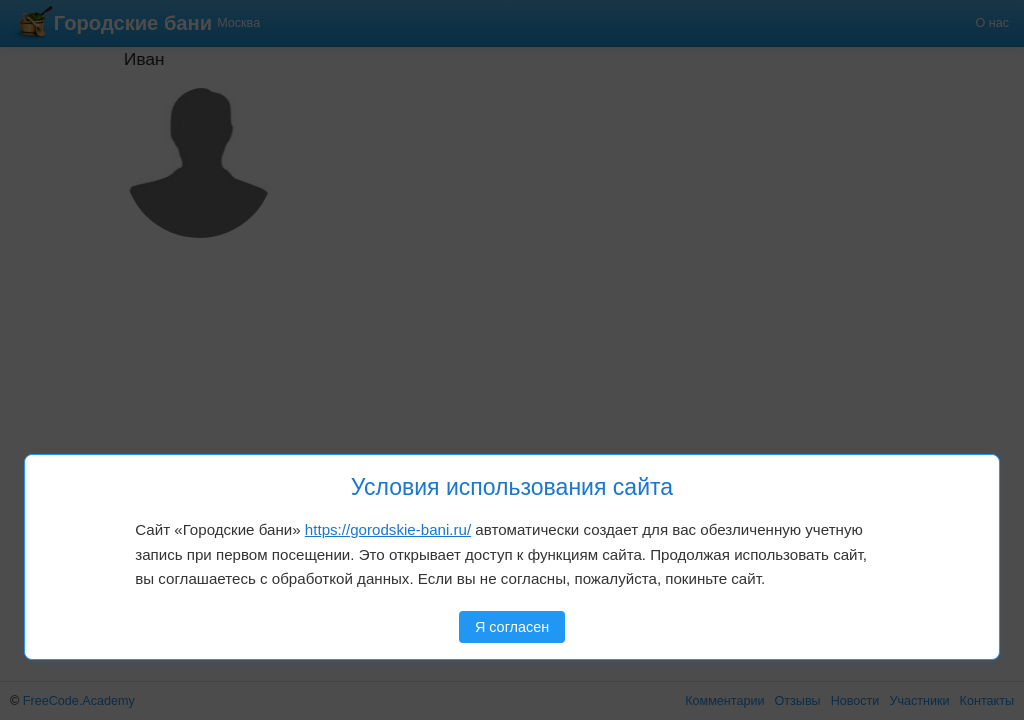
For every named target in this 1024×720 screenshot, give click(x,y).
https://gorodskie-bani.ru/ (388, 529)
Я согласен (512, 627)
